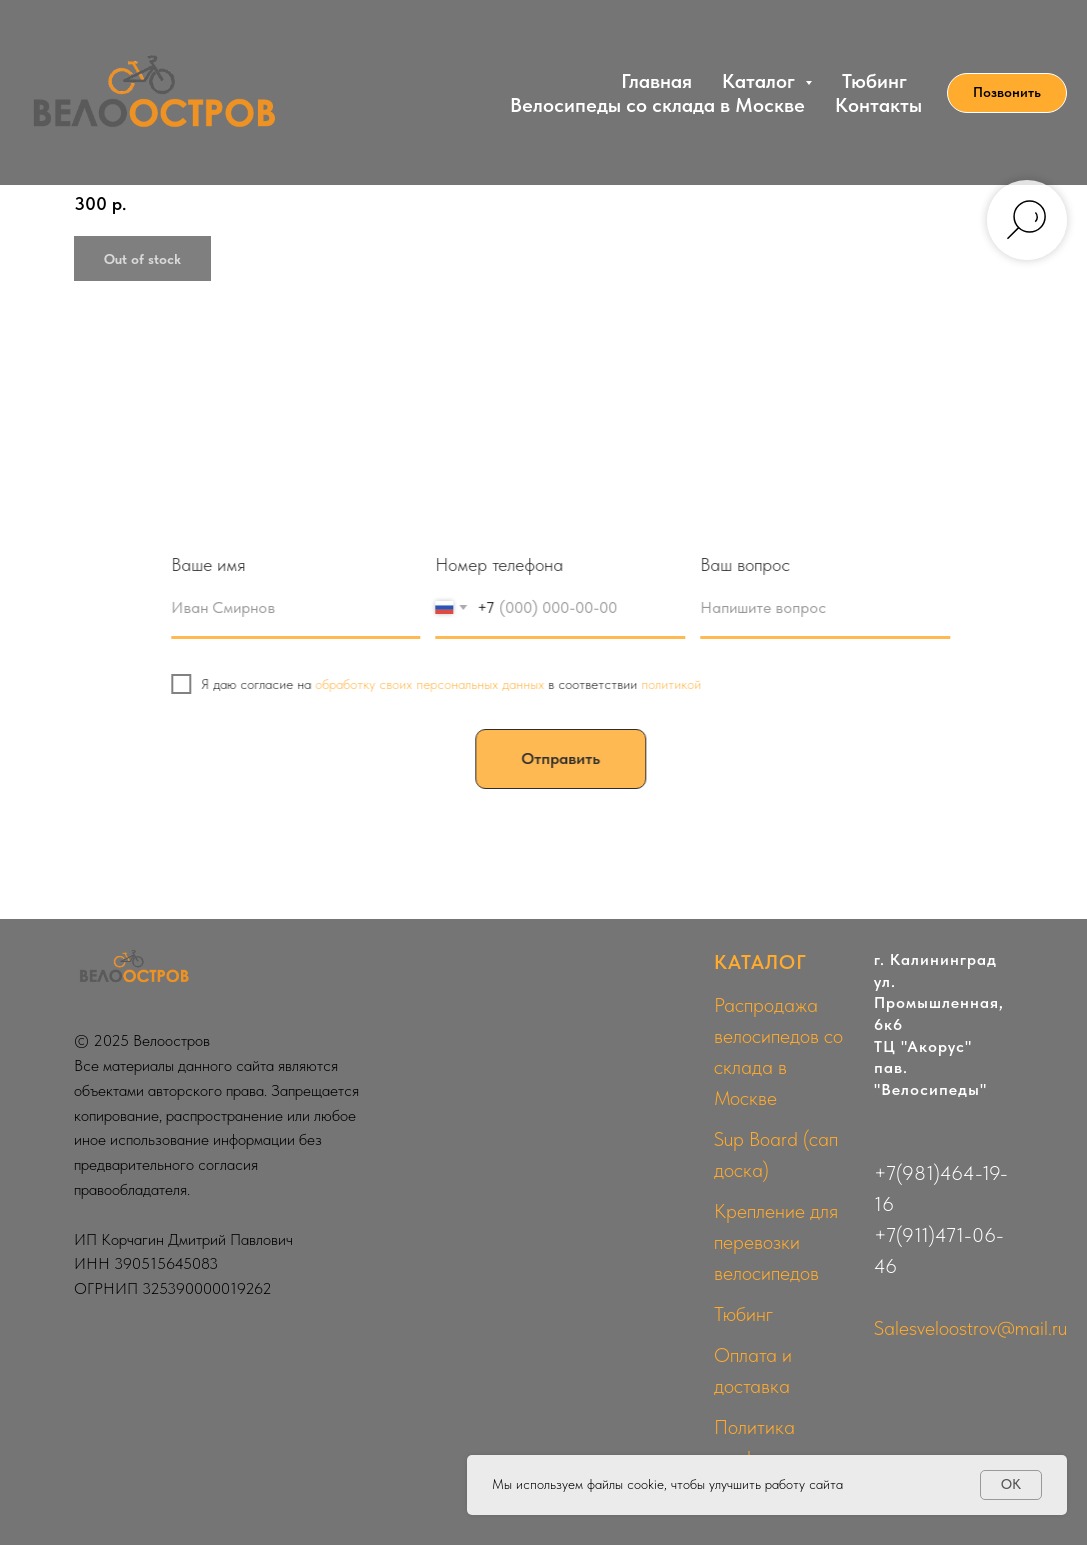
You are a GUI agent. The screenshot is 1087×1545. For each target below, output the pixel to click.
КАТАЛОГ (760, 962)
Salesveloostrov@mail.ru (970, 1328)
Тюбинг (874, 81)
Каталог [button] (761, 81)
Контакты (878, 105)
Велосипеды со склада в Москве (657, 105)
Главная (656, 81)
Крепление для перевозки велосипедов (776, 1242)
